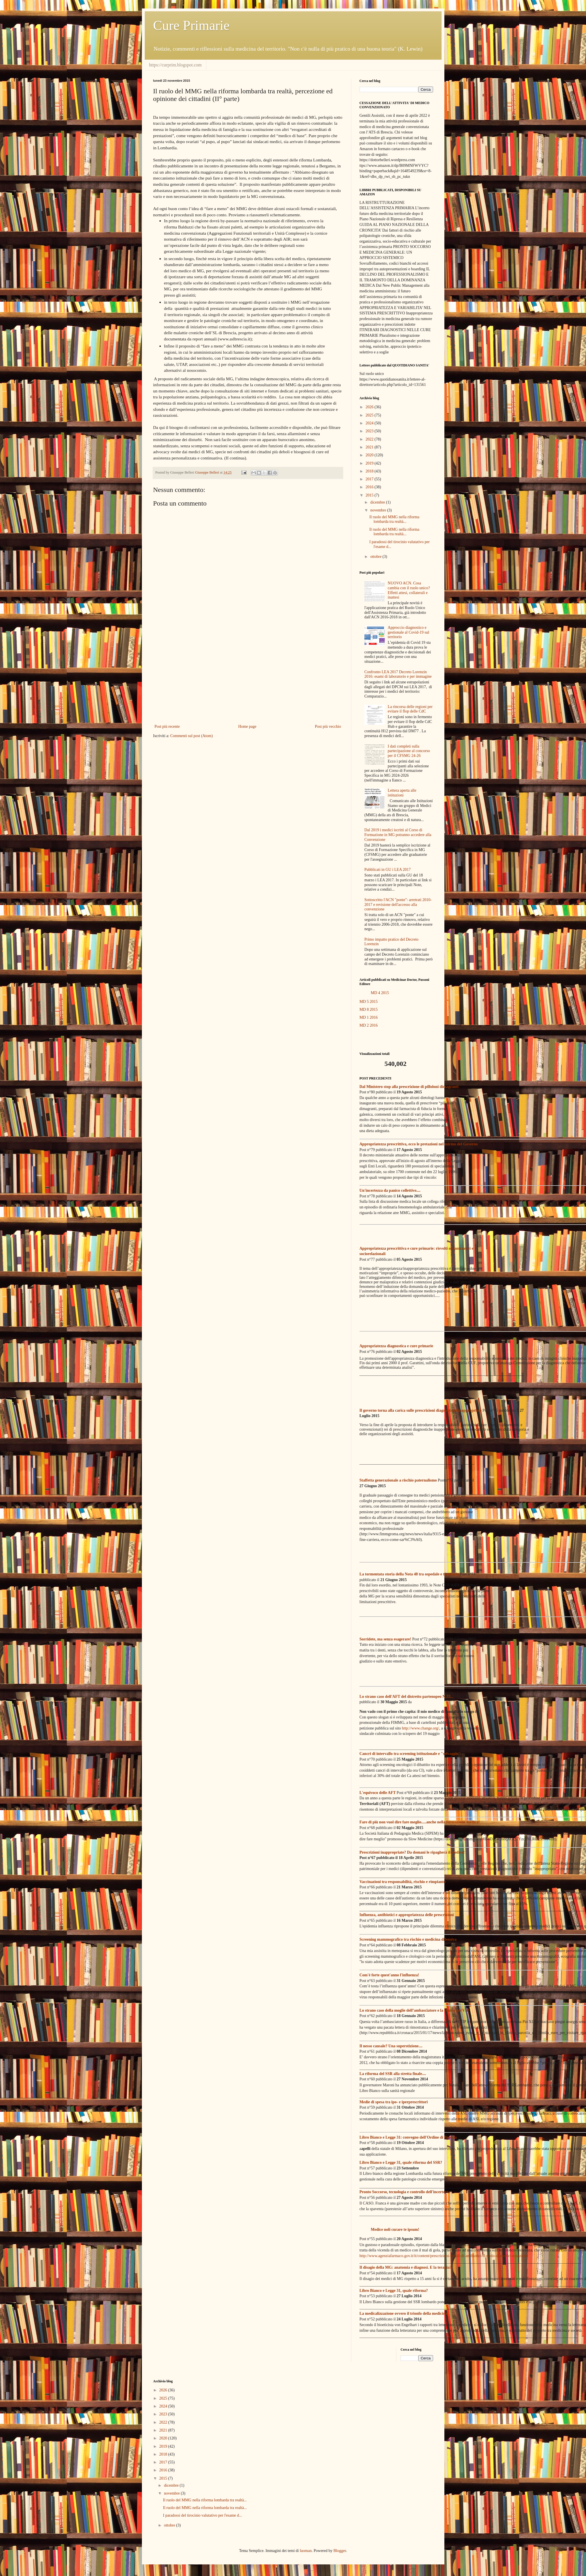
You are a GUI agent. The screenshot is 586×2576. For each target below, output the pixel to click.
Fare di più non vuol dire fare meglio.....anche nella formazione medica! (420, 1822)
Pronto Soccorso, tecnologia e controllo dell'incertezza (405, 2192)
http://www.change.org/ (420, 1728)
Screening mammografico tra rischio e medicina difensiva (408, 1939)
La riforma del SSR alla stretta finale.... (393, 2074)
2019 (370, 463)
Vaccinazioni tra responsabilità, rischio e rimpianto (403, 1882)
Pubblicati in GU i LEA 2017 (387, 869)
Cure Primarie (191, 25)
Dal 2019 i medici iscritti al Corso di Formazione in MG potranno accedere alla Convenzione (397, 835)
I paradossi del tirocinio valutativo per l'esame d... (202, 2515)
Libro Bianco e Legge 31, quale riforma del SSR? (401, 2162)
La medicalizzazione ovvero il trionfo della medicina (403, 2313)
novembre (378, 510)
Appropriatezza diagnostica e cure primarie (396, 1346)
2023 (370, 431)
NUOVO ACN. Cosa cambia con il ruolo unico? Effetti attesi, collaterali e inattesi (409, 590)
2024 (370, 423)
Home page (247, 726)
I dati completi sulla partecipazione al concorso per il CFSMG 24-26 (409, 751)
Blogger (339, 2551)
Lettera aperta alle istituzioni (402, 792)
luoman (306, 2551)
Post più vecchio (328, 726)
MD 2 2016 (369, 1025)
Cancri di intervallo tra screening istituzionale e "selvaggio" (410, 1754)
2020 (370, 455)
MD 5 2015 (369, 1001)
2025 (370, 415)
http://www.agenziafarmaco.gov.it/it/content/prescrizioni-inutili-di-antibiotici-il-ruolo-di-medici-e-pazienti (444, 2256)
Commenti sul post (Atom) (191, 736)
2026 (370, 407)
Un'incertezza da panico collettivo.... (390, 1190)
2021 (370, 447)
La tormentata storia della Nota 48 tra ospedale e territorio (409, 1574)
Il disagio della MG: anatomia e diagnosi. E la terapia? (406, 2267)
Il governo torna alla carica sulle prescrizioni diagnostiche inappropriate (421, 1410)
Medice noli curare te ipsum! (395, 2229)
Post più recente (167, 726)
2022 (370, 439)
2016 (370, 487)
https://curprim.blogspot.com (175, 64)
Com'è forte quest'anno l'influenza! (389, 1975)
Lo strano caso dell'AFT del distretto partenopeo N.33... (406, 1696)
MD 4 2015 (380, 993)
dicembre (378, 502)
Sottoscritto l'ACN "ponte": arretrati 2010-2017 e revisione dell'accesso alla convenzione (398, 905)
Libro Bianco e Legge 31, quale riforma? (394, 2290)
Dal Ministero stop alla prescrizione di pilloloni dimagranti (409, 1087)
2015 (370, 495)
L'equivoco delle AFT (378, 1793)
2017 (370, 479)
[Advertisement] (248, 676)
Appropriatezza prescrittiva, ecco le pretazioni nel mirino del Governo (419, 1144)
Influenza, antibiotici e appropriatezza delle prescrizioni (407, 1915)
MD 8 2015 (369, 1009)
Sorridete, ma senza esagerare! (385, 1639)
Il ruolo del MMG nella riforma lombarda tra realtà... (394, 519)
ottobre (376, 556)
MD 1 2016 (369, 1017)
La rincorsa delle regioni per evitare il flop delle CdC (410, 709)
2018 (370, 471)
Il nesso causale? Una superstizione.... (391, 2046)
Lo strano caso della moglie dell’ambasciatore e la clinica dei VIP (414, 2010)
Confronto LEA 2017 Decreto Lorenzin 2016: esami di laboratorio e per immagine (398, 674)
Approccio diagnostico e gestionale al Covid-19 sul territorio (408, 632)
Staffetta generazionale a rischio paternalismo (398, 1480)
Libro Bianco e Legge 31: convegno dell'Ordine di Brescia (408, 2137)
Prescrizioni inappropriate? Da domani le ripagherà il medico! (412, 1852)
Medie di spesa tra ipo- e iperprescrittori (394, 2102)
